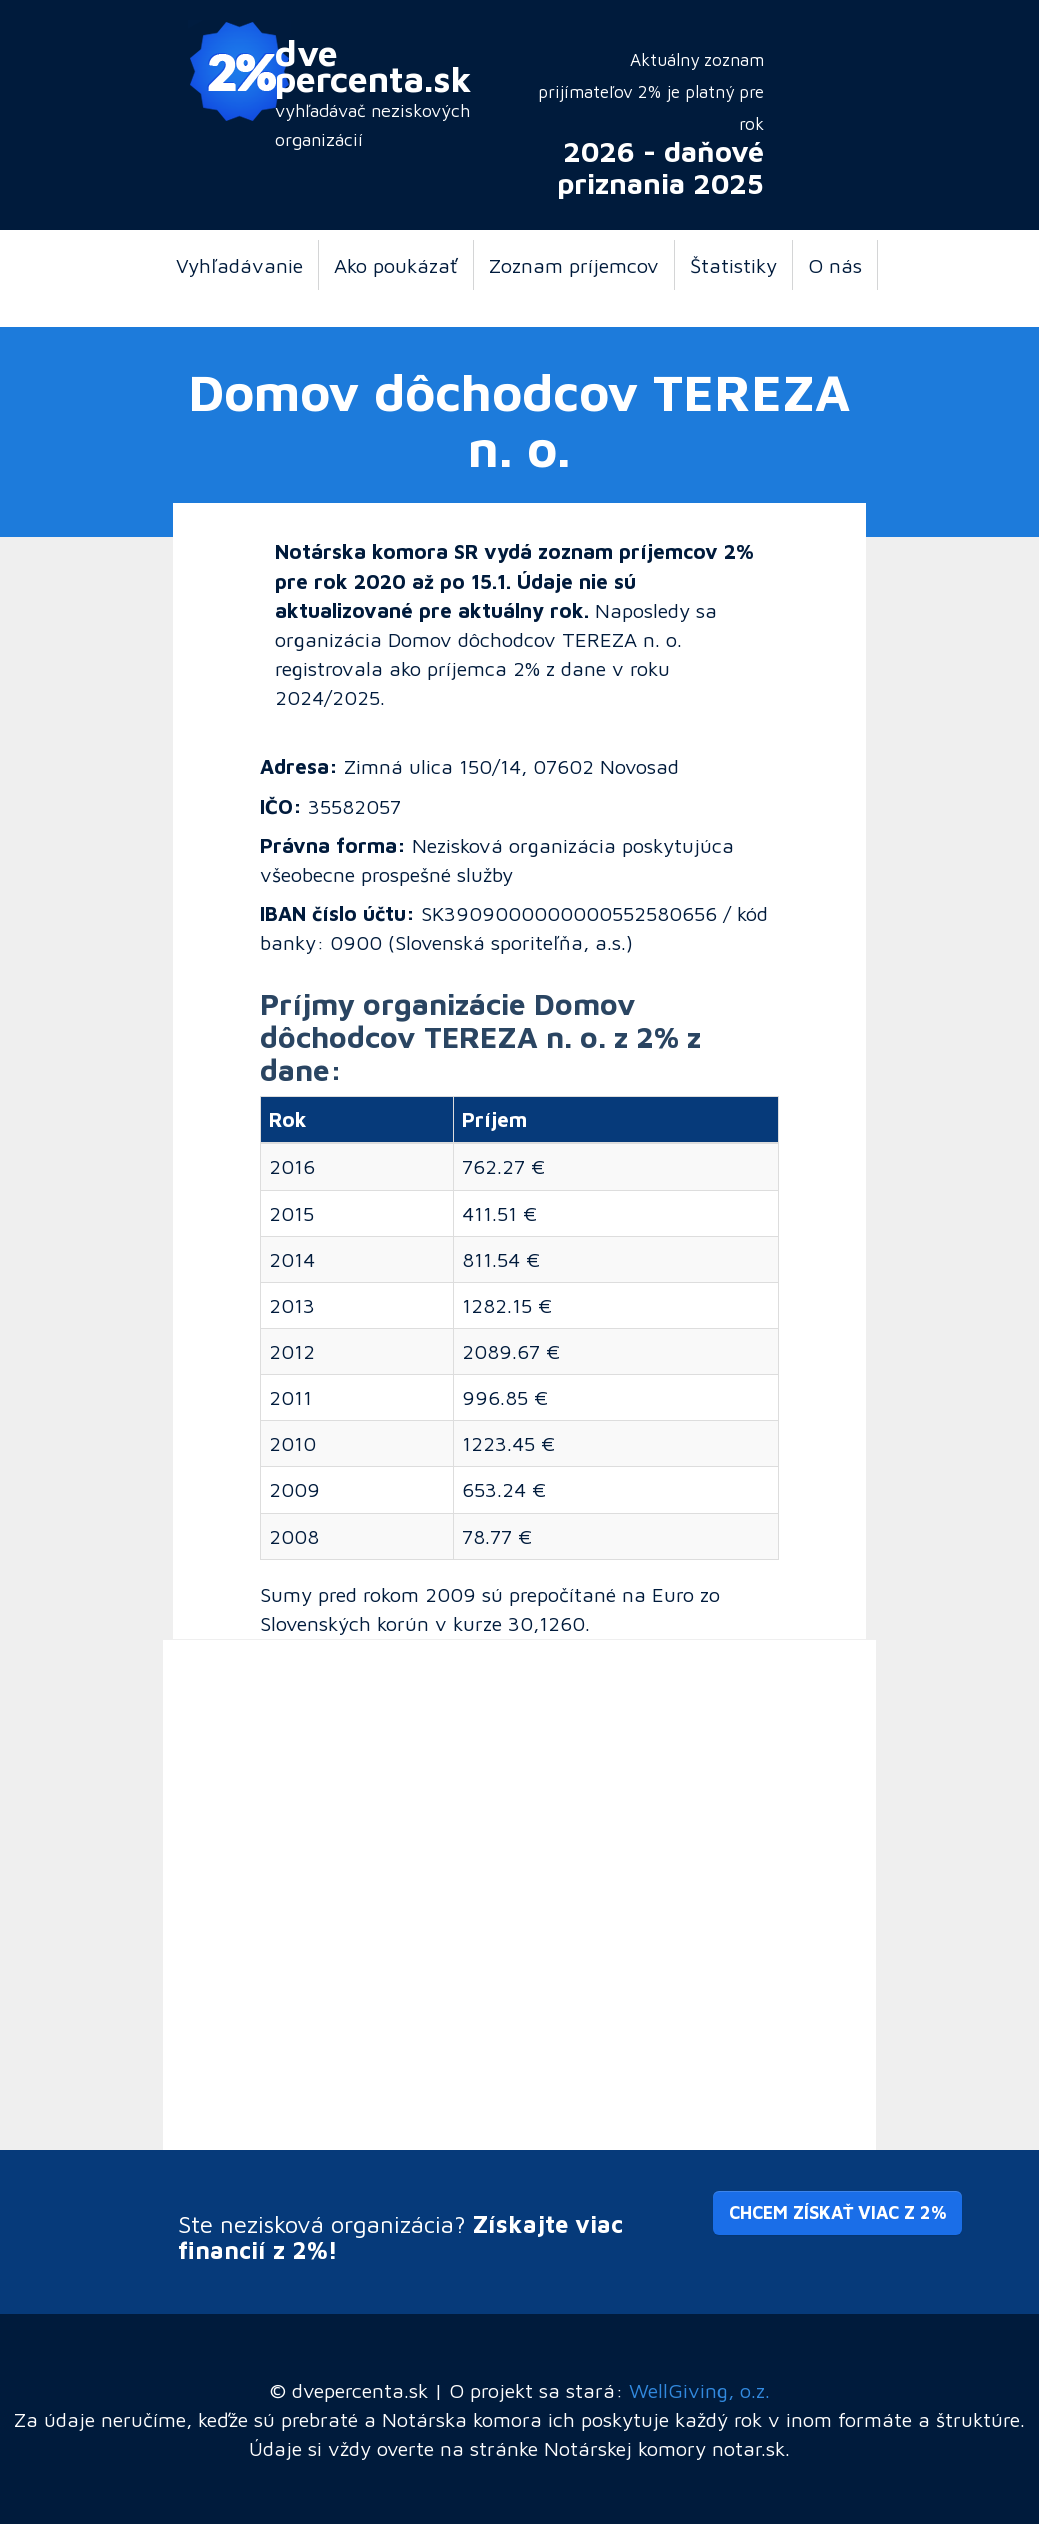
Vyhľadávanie (239, 265)
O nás (835, 265)
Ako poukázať (396, 265)
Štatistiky (733, 265)
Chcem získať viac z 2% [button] (837, 2212)
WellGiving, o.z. (699, 2390)
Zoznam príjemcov (574, 265)
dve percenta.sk (373, 65)
